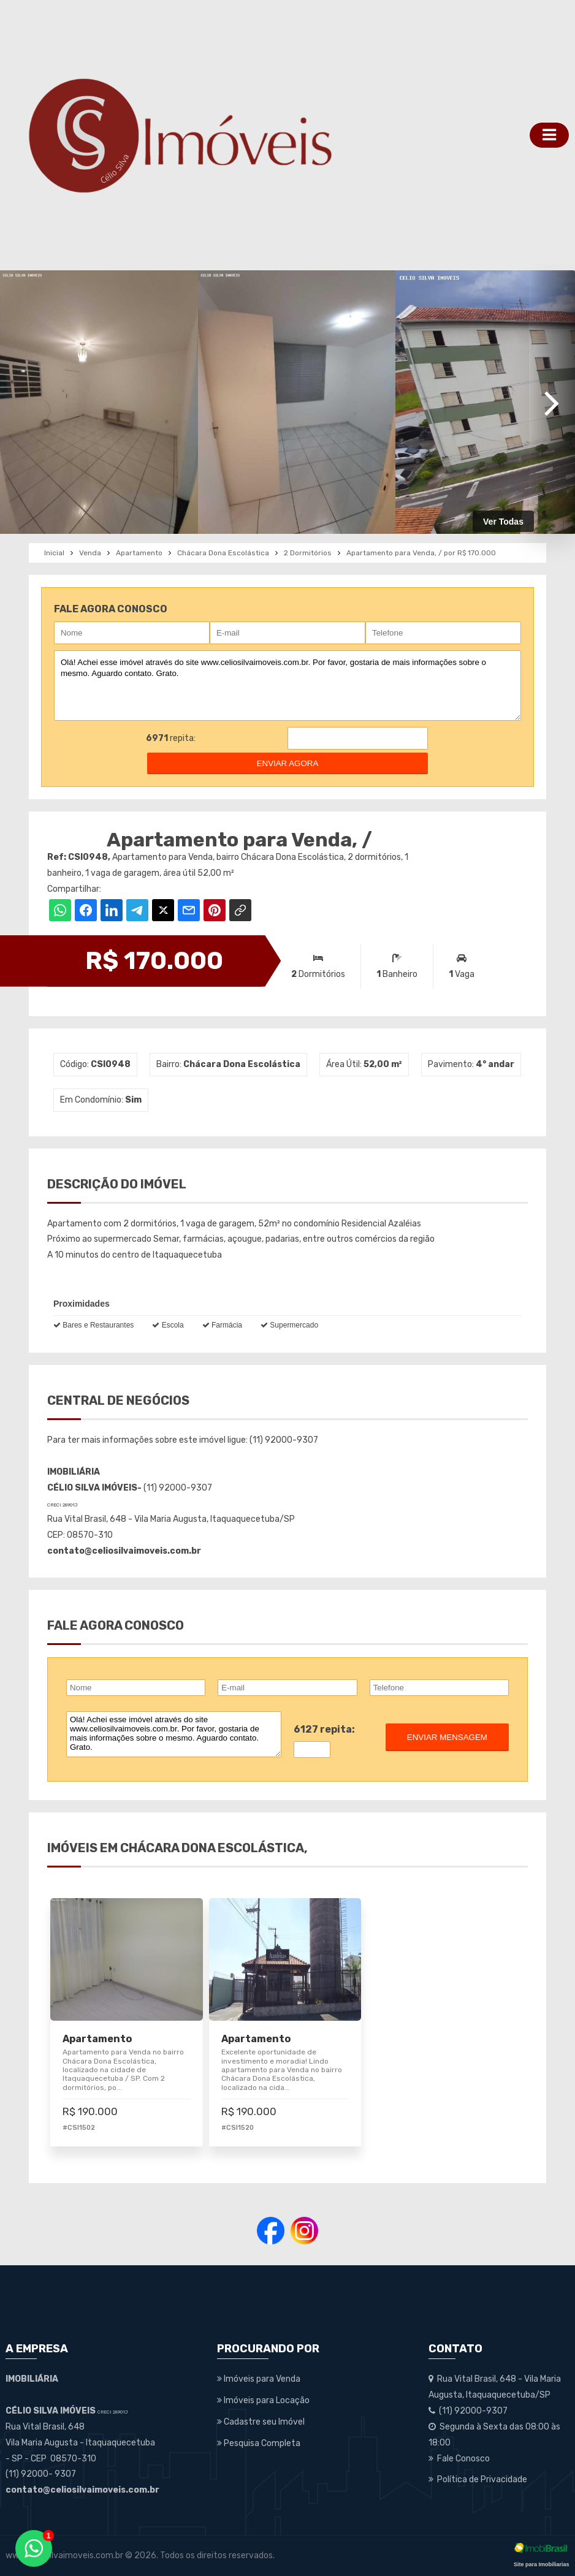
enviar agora (288, 763)
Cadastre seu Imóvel (261, 2422)
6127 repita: (324, 1729)
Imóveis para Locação (263, 2400)
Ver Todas (503, 521)
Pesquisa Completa (258, 2443)
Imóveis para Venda (258, 2379)
